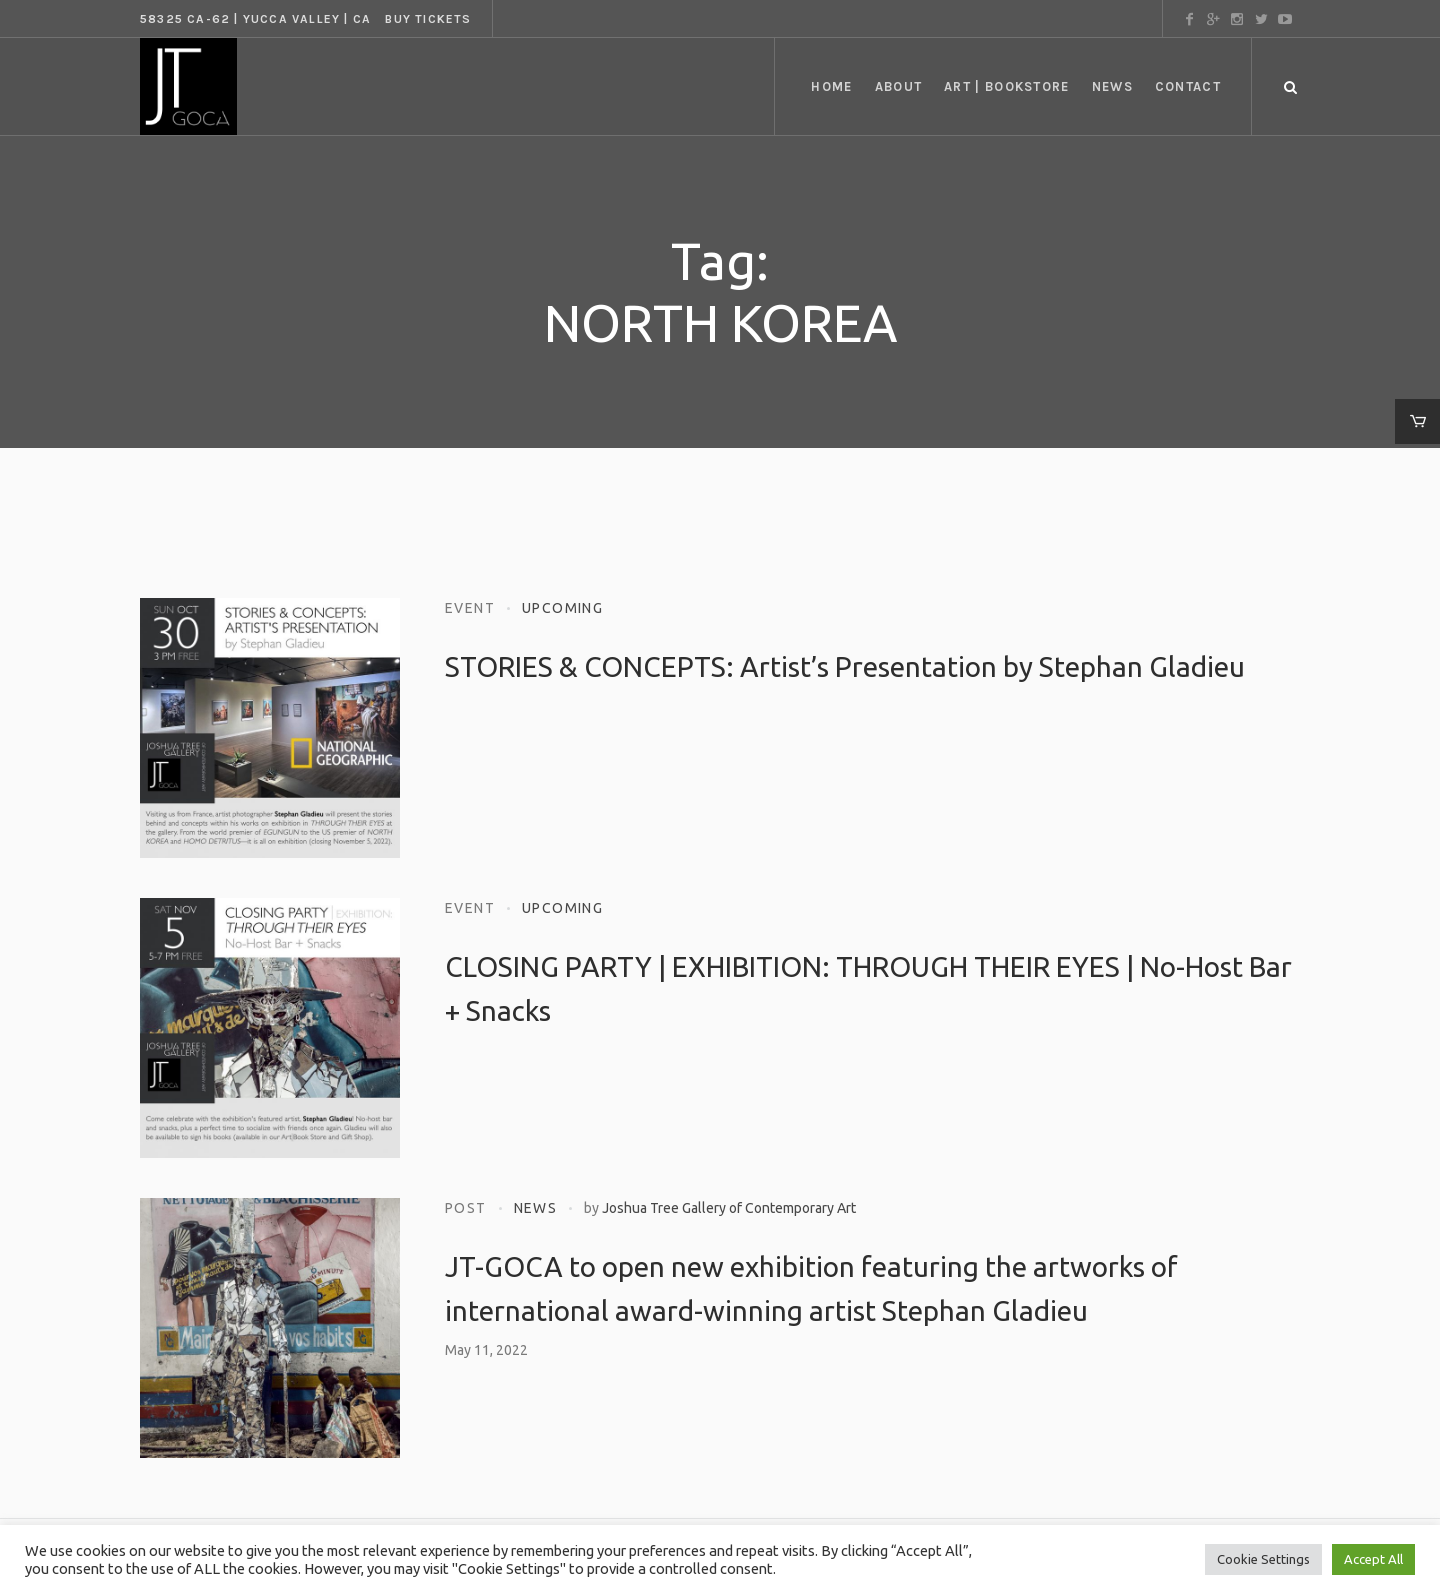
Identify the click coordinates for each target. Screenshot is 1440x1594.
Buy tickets (428, 19)
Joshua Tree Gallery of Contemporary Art (729, 1208)
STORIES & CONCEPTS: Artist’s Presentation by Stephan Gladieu (845, 666)
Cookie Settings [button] (1263, 1559)
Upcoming (562, 608)
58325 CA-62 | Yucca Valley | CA (255, 19)
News (536, 1208)
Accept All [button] (1373, 1559)
